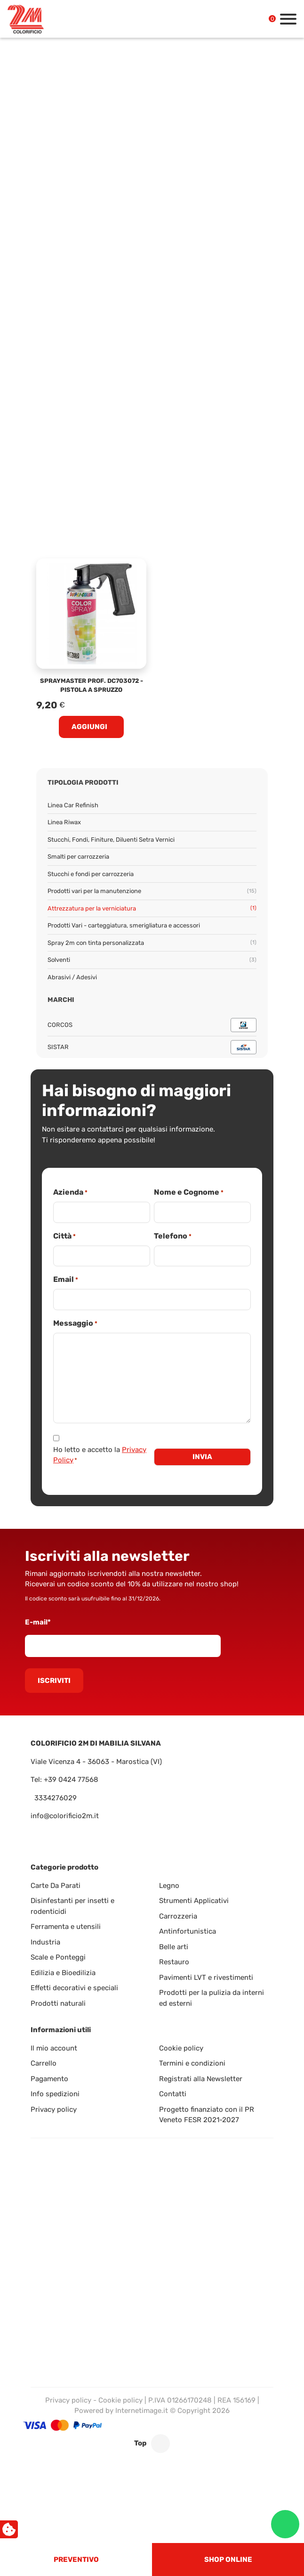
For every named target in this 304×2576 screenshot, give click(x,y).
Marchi (61, 1000)
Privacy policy (54, 2109)
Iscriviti (54, 1680)
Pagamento (49, 2079)
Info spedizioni (55, 2094)
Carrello (43, 2063)
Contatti (172, 2094)
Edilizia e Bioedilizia (63, 1973)
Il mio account (54, 2048)
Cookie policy (181, 2048)
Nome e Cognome (189, 1193)
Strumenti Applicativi (194, 1900)
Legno (169, 1885)
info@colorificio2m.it (65, 1816)
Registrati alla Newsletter (200, 2079)
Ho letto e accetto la (99, 1455)
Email (65, 1280)
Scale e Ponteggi (58, 1957)
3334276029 (55, 1798)
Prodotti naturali (58, 2003)
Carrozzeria (178, 1916)
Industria (45, 1942)
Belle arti (173, 1947)
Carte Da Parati (55, 1885)
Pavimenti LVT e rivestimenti (206, 1977)
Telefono (173, 1236)
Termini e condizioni (192, 2063)
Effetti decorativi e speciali (74, 1988)
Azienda (70, 1193)
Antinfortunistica (187, 1931)
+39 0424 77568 (71, 1779)
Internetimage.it (141, 2410)
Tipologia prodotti (83, 783)
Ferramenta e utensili (66, 1926)
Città (64, 1236)
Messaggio (75, 1324)
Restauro (174, 1962)
